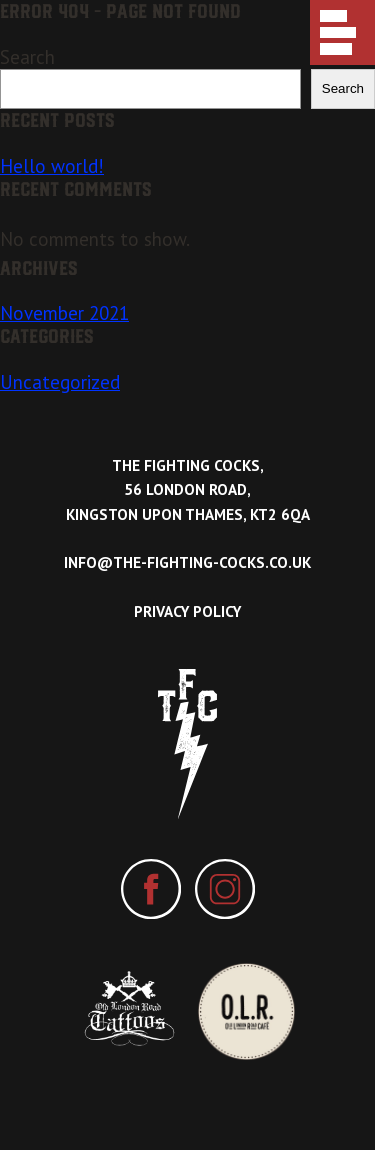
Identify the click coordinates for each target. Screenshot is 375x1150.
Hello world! (52, 166)
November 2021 (64, 313)
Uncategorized (60, 382)
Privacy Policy (187, 611)
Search (27, 57)
